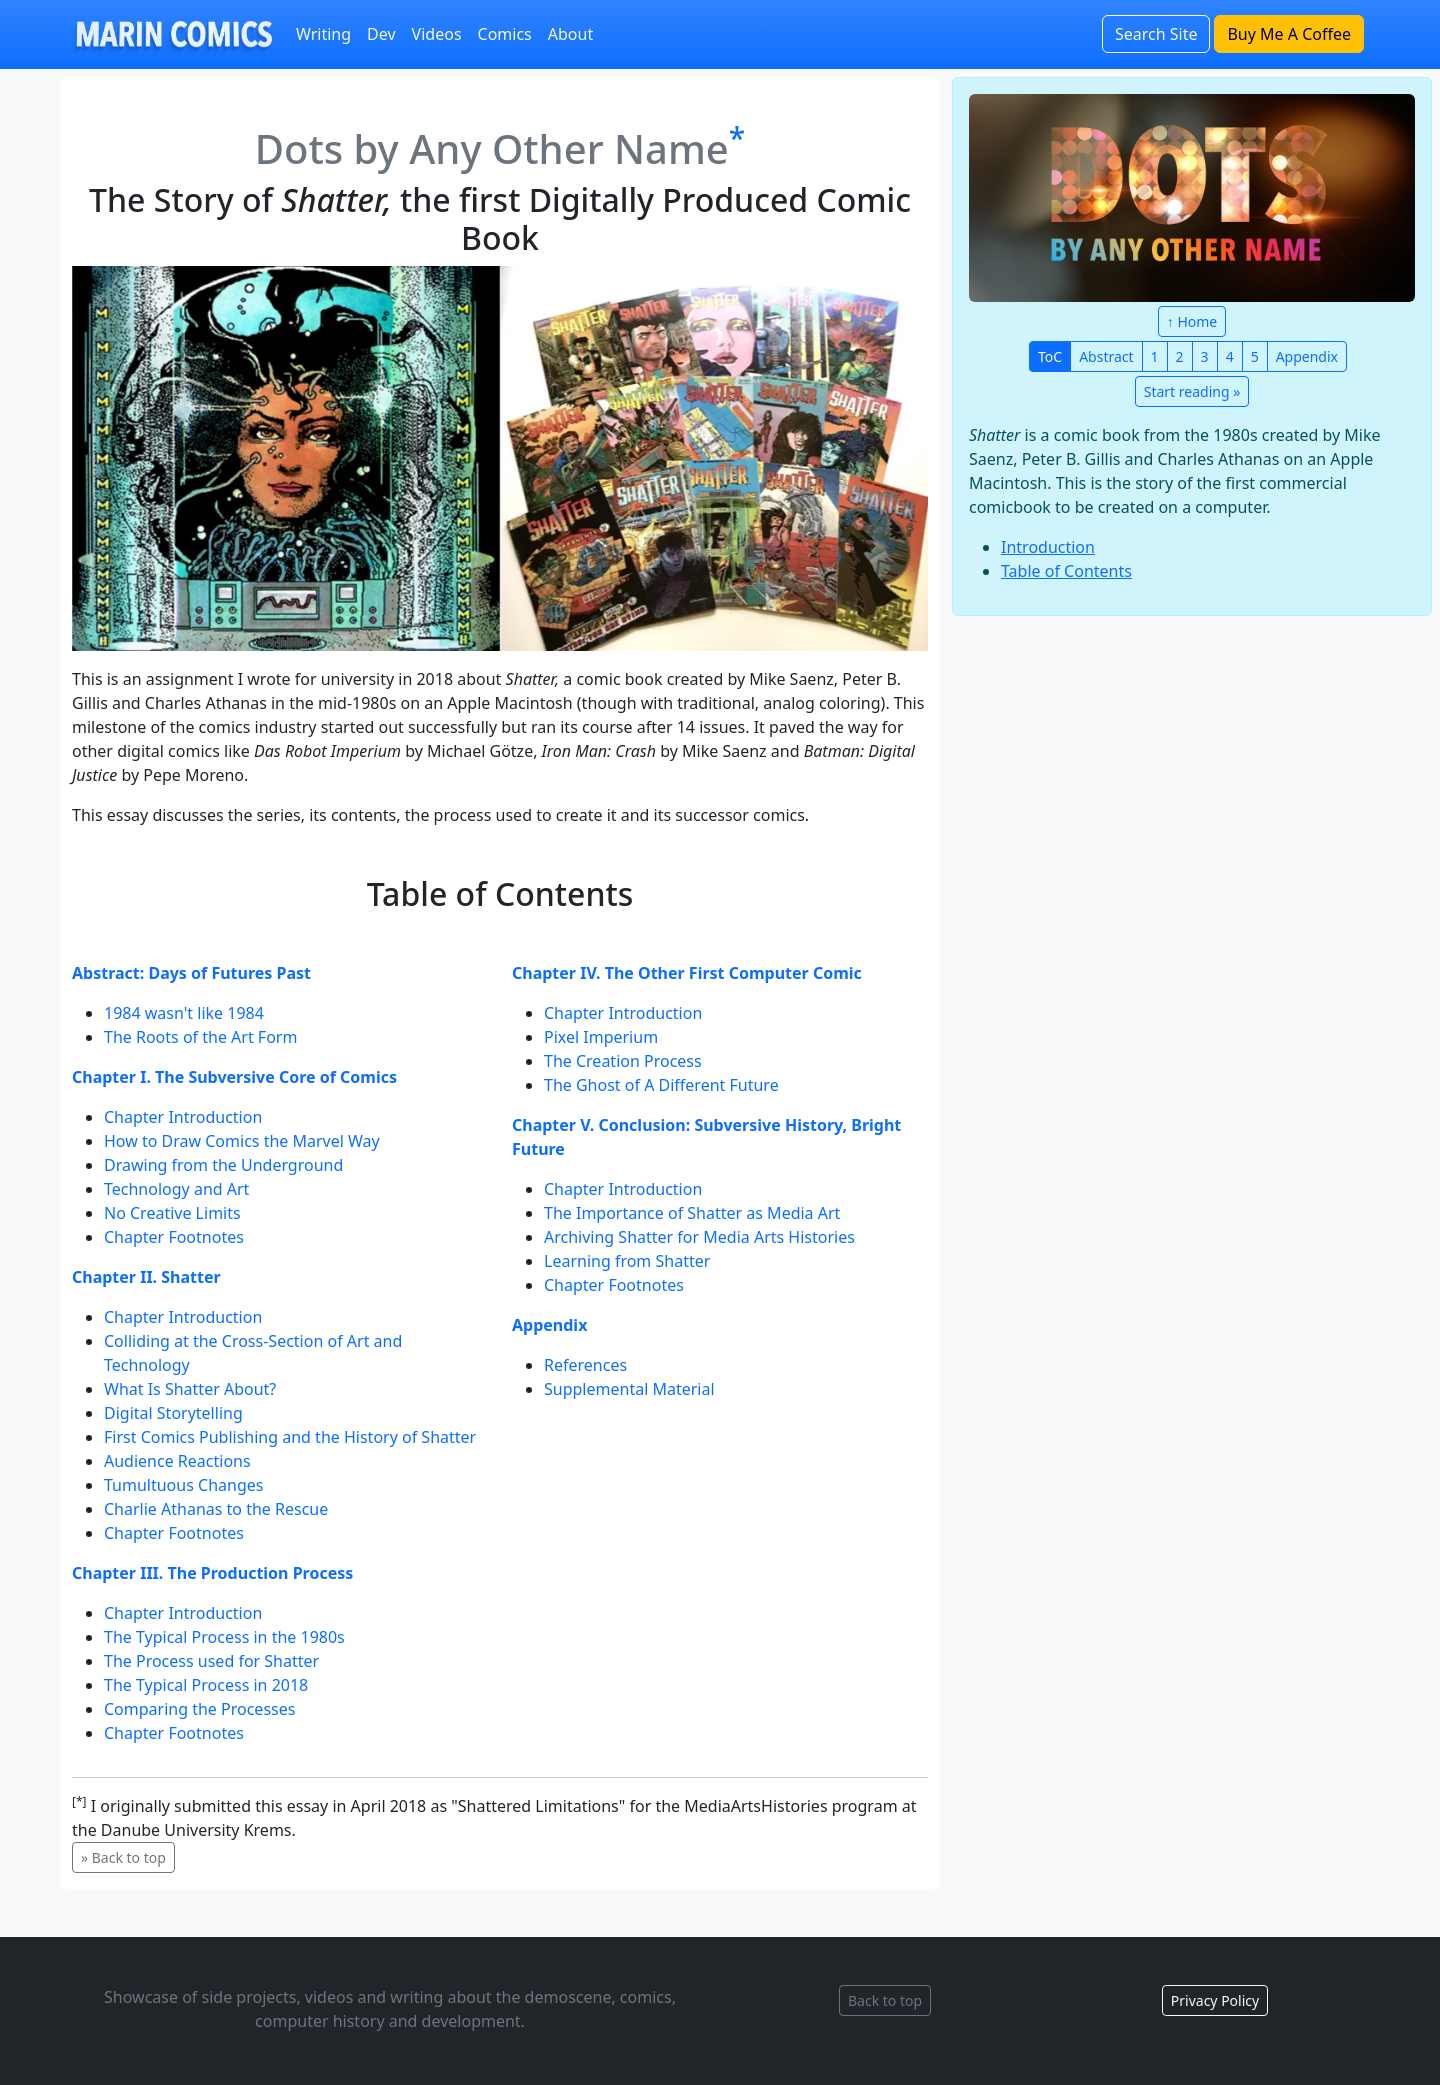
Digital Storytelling (173, 1413)
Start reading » (1192, 391)
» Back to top (123, 1857)
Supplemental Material (629, 1389)
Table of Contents (1066, 571)
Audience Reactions (177, 1461)
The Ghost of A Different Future (661, 1085)
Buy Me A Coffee (1289, 34)
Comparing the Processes (199, 1709)
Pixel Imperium (601, 1037)
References (585, 1365)
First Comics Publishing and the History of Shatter (290, 1437)
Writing (323, 34)
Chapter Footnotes (174, 1237)
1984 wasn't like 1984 (184, 1013)
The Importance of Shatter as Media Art (692, 1213)
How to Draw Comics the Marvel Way (242, 1141)
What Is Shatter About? (190, 1389)
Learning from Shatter (627, 1261)
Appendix (1307, 356)
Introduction (1048, 547)
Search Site (1156, 34)
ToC (1050, 356)
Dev (381, 34)
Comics (505, 34)
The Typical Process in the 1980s (224, 1637)
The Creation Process (623, 1061)
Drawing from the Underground (223, 1165)
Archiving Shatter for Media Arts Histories (699, 1237)
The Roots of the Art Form (200, 1037)
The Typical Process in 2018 (206, 1685)
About (570, 34)
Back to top (885, 2000)
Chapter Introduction (183, 1117)
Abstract (1106, 356)
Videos (437, 34)
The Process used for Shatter (211, 1661)
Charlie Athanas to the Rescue (216, 1509)
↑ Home (1192, 321)
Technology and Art (176, 1189)
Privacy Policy (1215, 2000)
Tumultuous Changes (183, 1485)
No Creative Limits (172, 1213)
